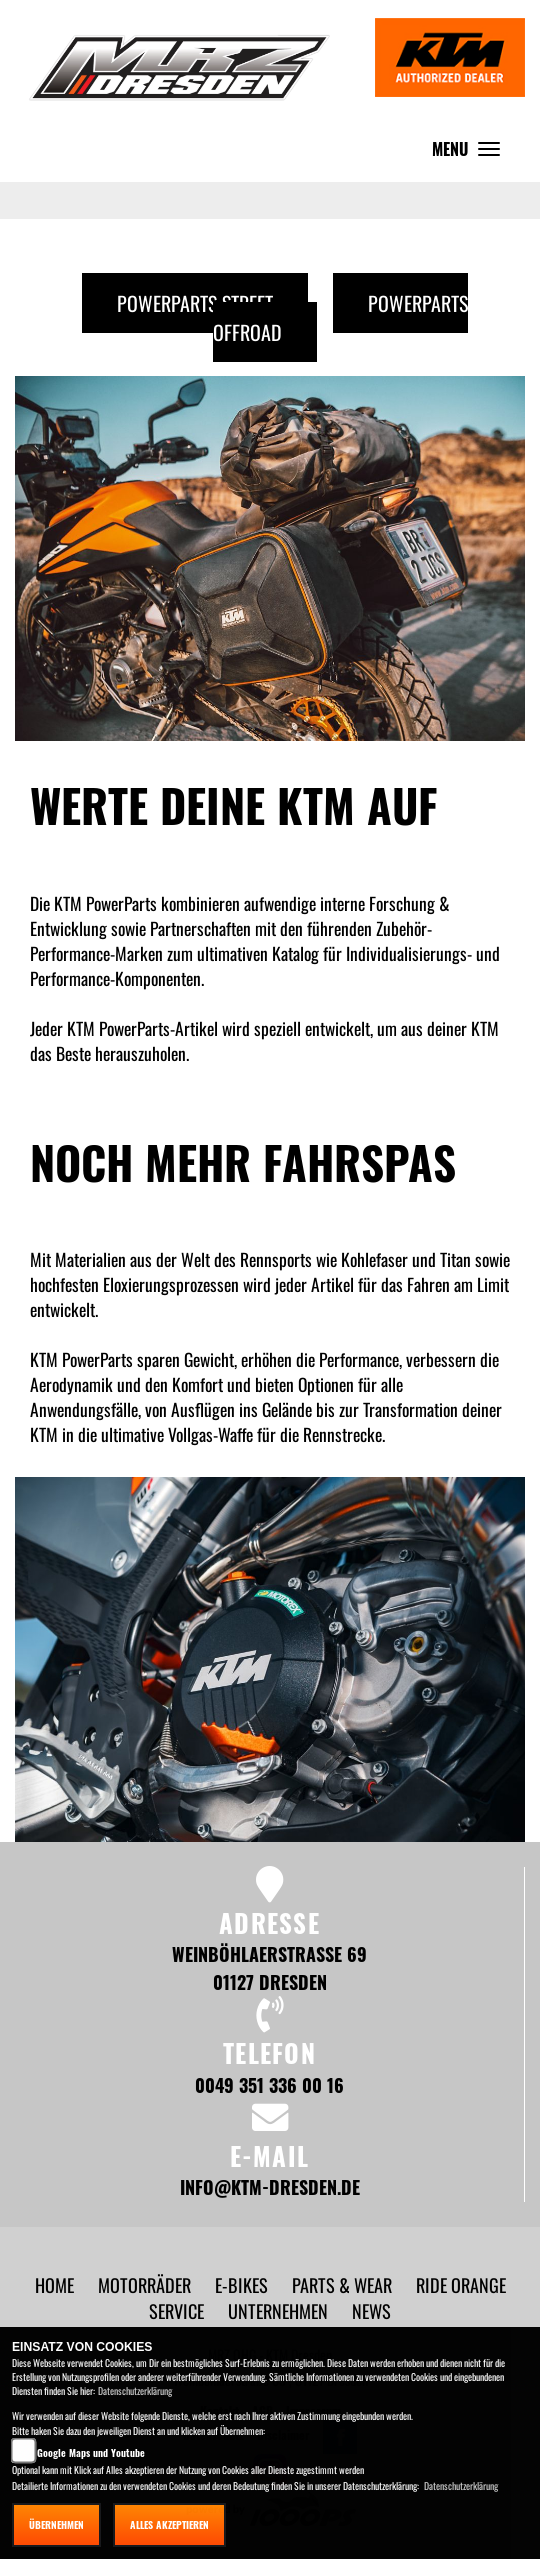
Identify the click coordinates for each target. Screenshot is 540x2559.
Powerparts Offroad (340, 317)
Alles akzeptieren (169, 2524)
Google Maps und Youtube (91, 2452)
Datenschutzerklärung (135, 2390)
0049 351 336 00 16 (269, 2084)
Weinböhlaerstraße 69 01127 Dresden (269, 1967)
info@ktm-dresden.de (270, 2186)
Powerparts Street (195, 303)
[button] (146, 2284)
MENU (471, 153)
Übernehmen (56, 2524)
